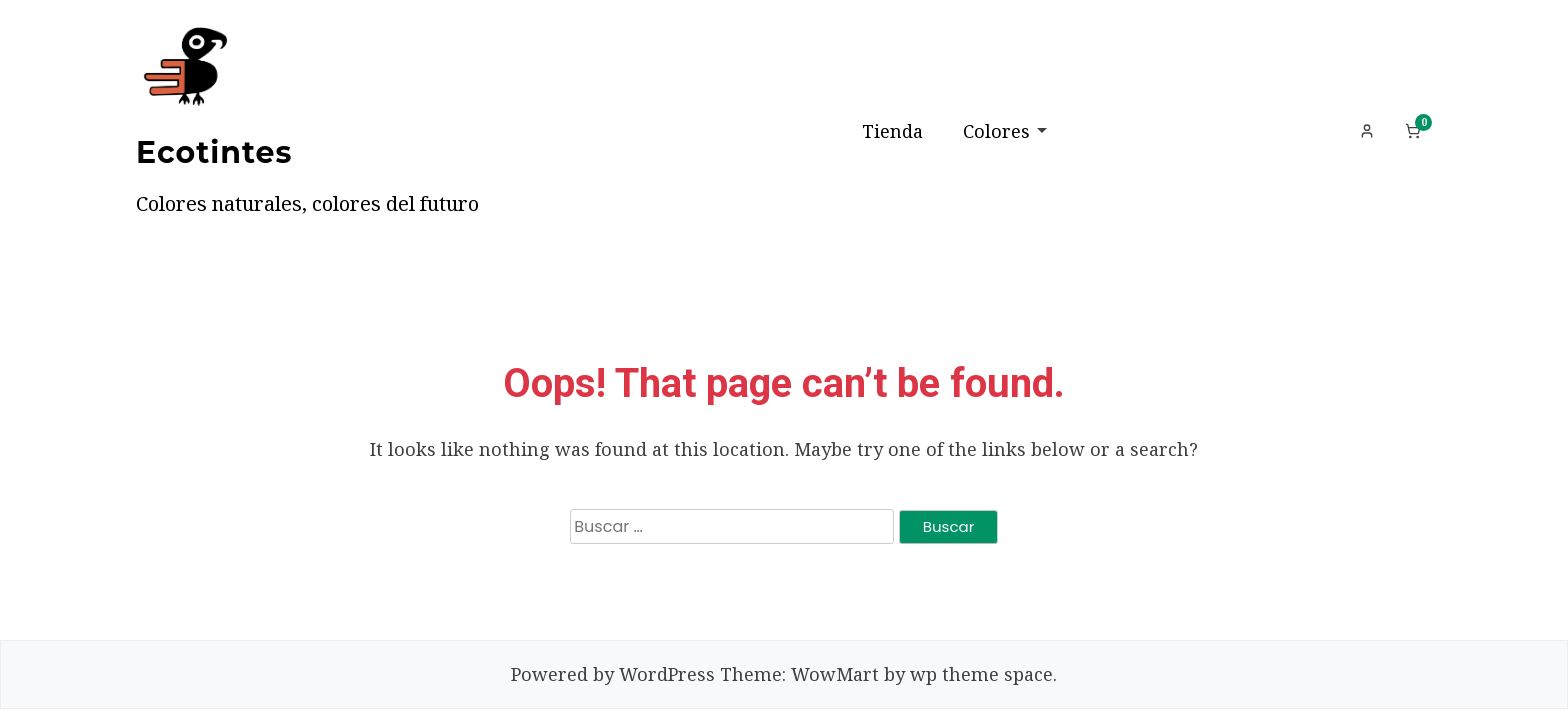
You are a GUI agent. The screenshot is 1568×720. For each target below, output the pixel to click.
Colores (996, 131)
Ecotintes (214, 152)
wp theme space (981, 674)
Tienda (892, 131)
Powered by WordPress (613, 674)
